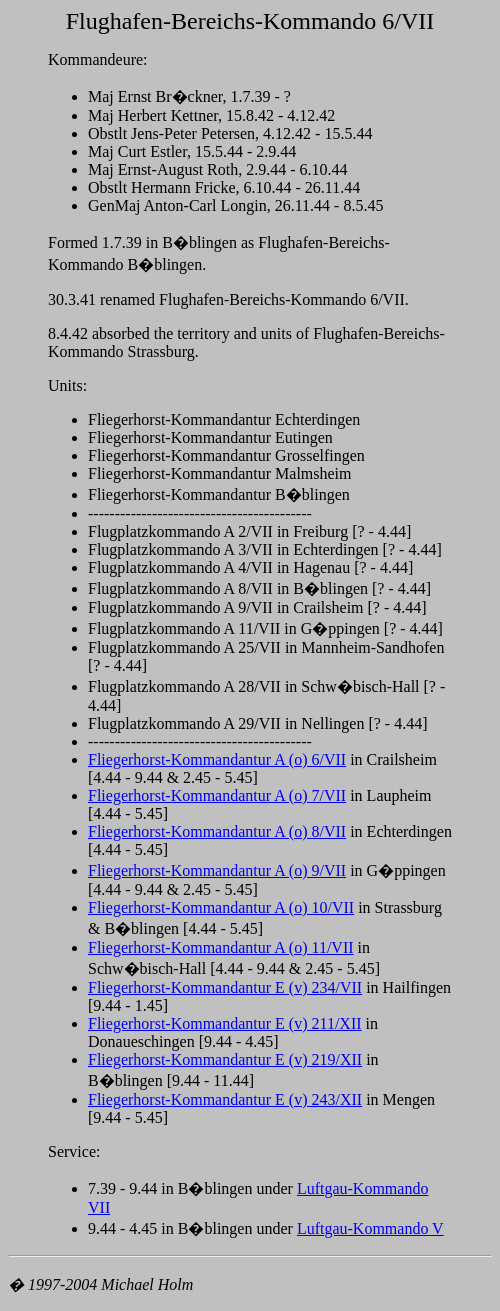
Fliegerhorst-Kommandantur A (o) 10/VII (221, 907)
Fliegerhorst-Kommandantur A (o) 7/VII (217, 795)
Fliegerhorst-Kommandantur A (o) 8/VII (217, 831)
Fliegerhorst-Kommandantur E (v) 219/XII (225, 1059)
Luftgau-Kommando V (370, 1228)
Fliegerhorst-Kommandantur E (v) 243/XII (225, 1099)
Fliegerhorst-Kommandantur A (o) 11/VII (221, 947)
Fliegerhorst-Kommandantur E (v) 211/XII (225, 1023)
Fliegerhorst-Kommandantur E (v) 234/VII (225, 987)
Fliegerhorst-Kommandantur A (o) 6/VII (217, 759)
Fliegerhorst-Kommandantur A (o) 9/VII (217, 870)
